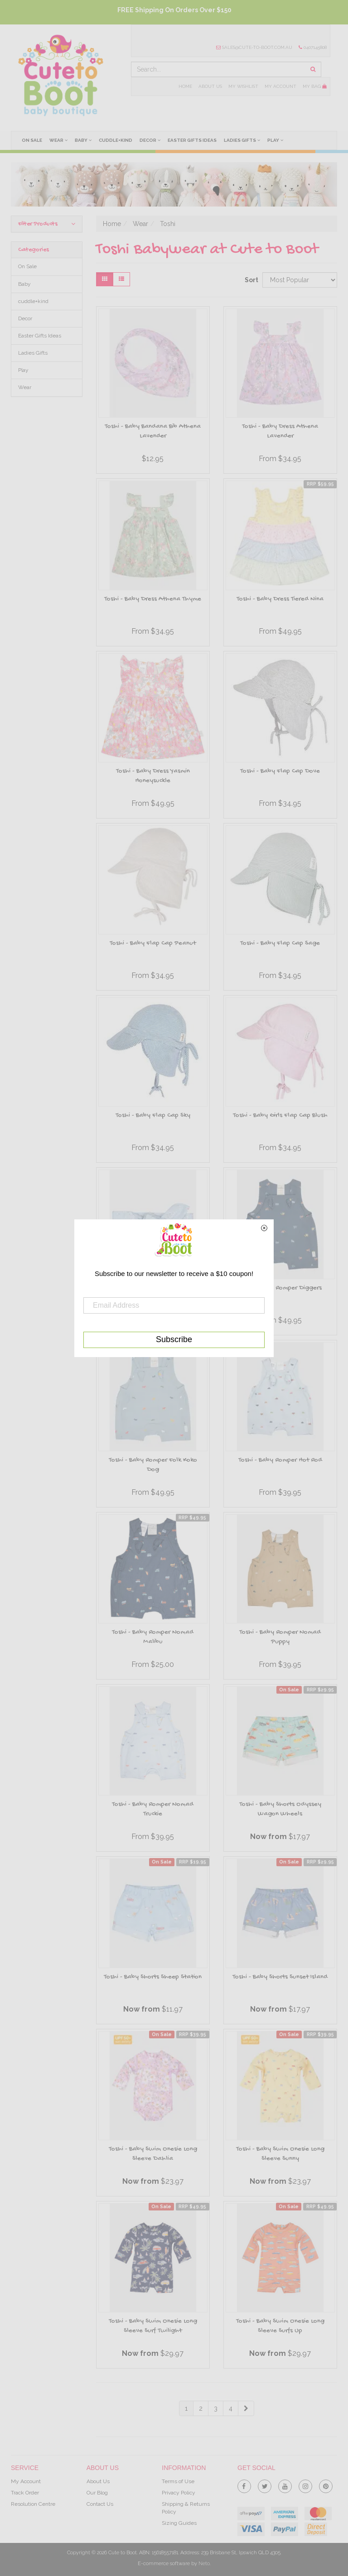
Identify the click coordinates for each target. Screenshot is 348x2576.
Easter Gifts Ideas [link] (39, 335)
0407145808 (313, 47)
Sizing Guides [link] (179, 2523)
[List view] (121, 279)
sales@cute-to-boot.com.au (254, 47)
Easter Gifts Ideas (192, 140)
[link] (244, 2484)
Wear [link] (24, 387)
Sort (250, 280)
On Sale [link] (27, 266)
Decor (150, 140)
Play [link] (23, 370)
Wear (58, 140)
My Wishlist (243, 86)
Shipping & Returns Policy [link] (186, 2508)
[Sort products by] (299, 280)
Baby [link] (24, 284)
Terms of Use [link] (178, 2481)
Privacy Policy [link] (178, 2492)
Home (185, 86)
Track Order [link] (25, 2492)
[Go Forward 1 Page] (246, 2408)
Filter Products (46, 224)
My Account (280, 86)
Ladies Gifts (242, 140)
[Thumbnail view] (104, 279)
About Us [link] (98, 2481)
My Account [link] (26, 2481)
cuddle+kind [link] (33, 301)
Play (275, 140)
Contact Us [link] (100, 2504)
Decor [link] (25, 318)
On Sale (32, 140)
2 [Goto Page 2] (201, 2408)
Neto (204, 2563)
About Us (210, 86)
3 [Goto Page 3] (216, 2408)
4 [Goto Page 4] (230, 2408)
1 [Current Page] (186, 2408)
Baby (83, 140)
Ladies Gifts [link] (33, 353)
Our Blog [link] (97, 2492)
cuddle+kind (115, 140)
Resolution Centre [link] (33, 2504)
